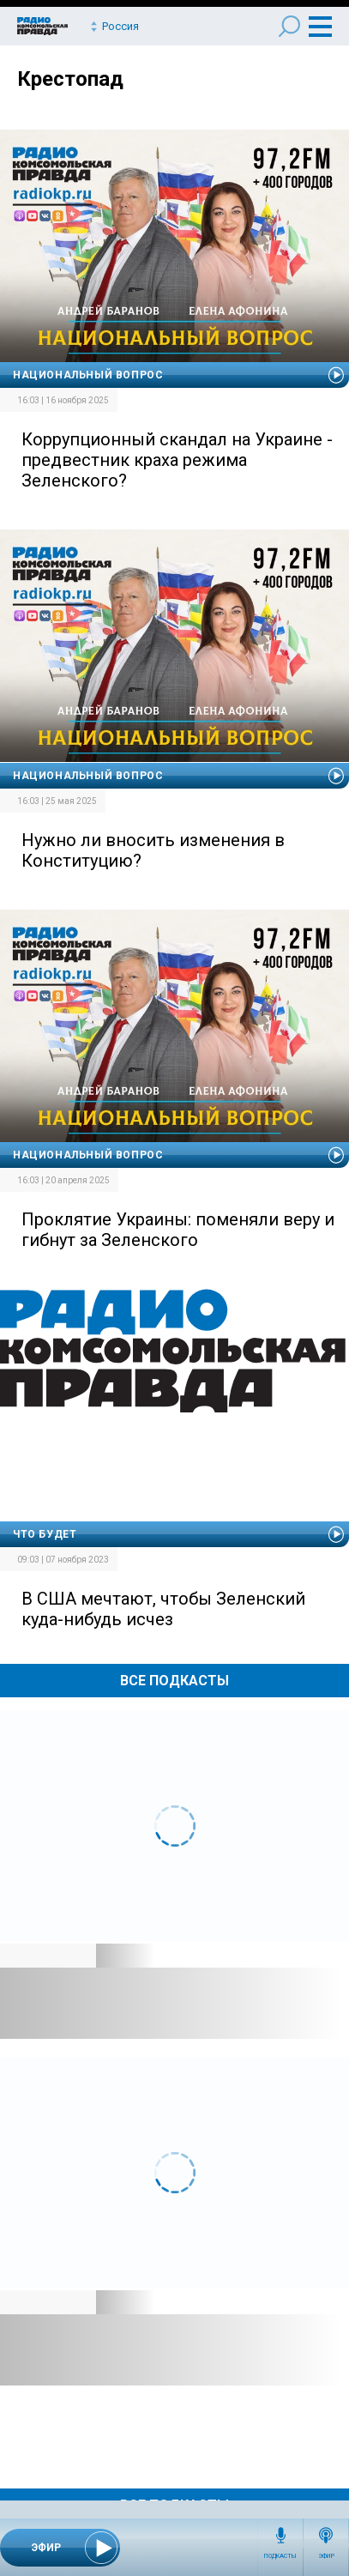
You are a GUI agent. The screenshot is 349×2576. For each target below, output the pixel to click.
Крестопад (70, 79)
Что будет (44, 1534)
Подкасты (280, 2556)
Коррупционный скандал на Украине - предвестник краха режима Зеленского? (177, 460)
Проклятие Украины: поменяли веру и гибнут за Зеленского (177, 1229)
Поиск (289, 26)
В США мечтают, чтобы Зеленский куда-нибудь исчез (163, 1609)
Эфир (326, 2556)
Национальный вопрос (88, 375)
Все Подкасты (174, 1680)
